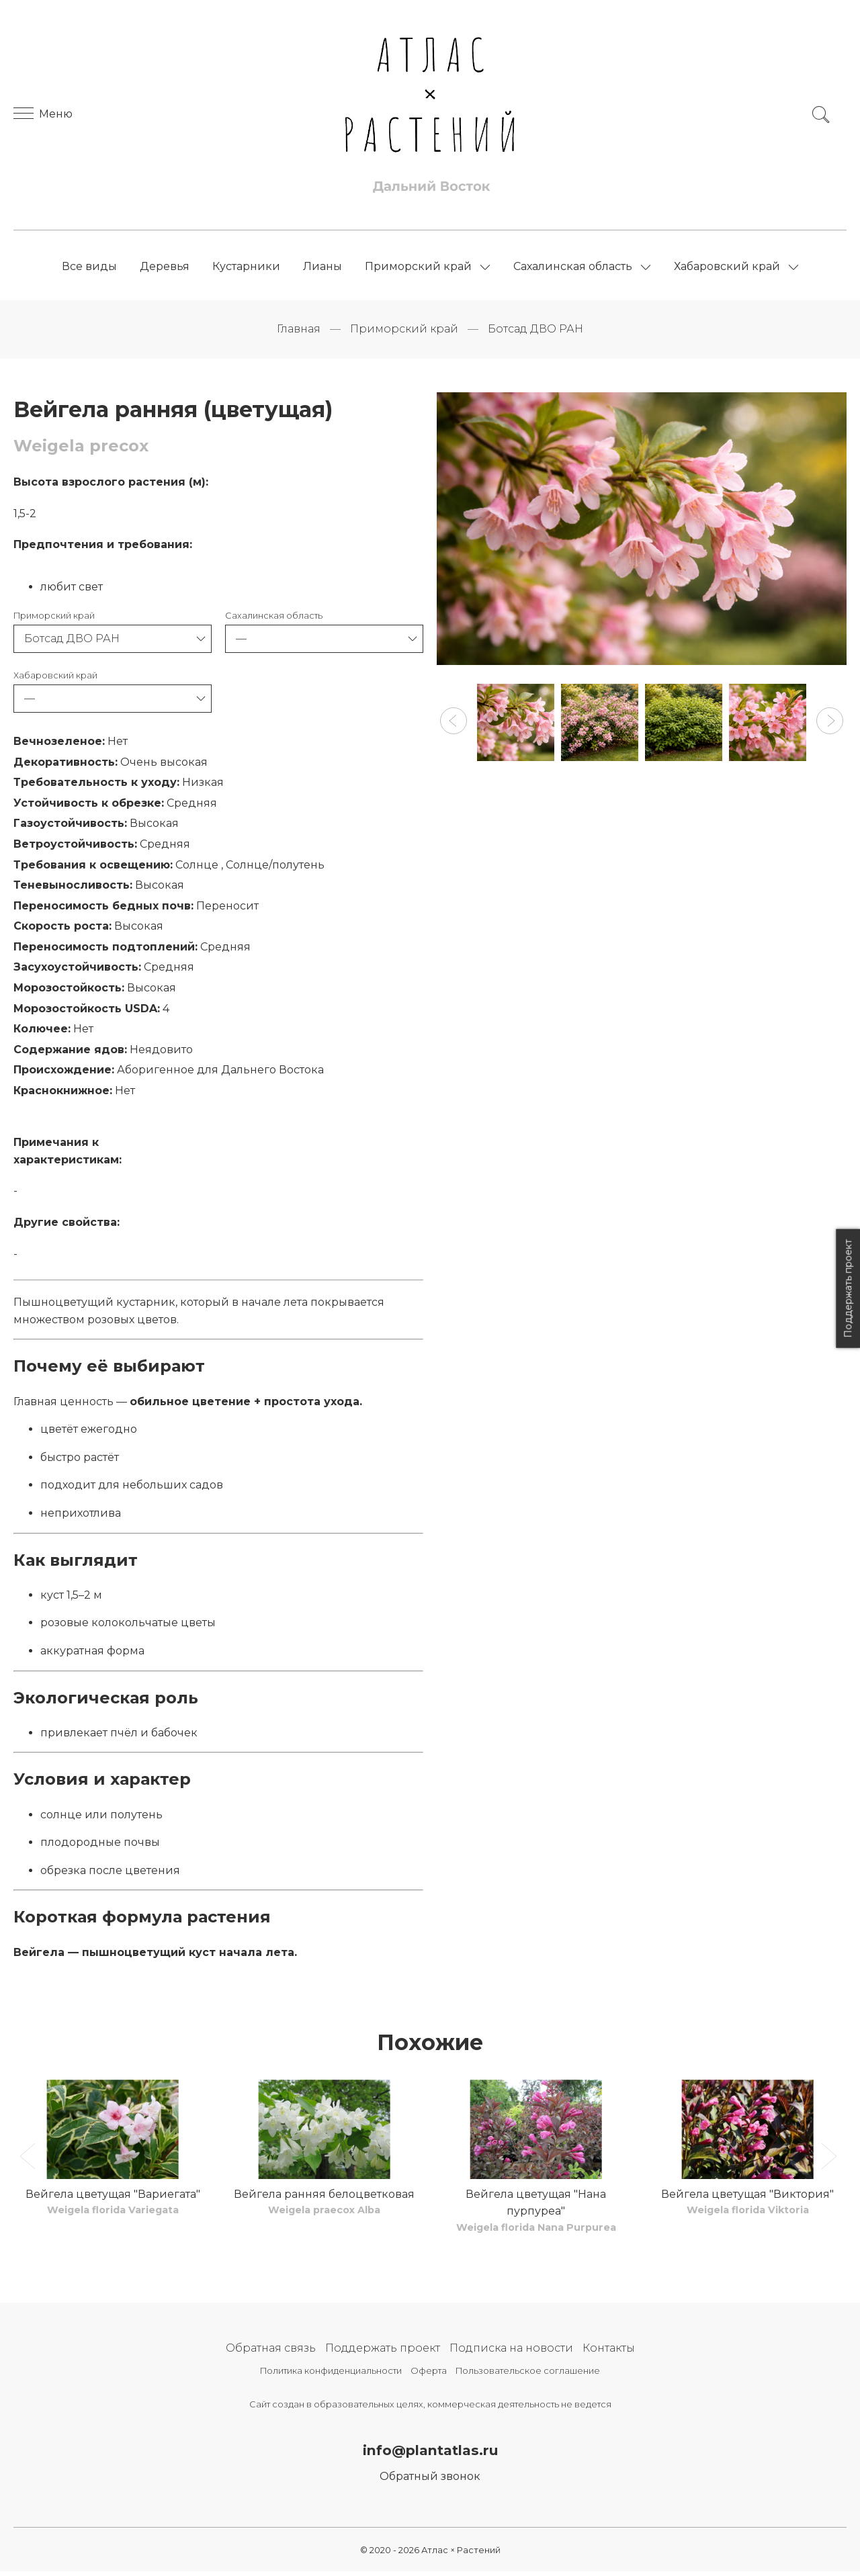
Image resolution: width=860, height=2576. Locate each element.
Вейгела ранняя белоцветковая (324, 2198)
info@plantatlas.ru (430, 2454)
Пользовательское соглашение (528, 2374)
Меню (43, 115)
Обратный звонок (430, 2481)
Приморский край (418, 268)
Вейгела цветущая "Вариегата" (113, 2198)
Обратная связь (271, 2352)
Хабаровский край (727, 268)
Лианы (322, 268)
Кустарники (246, 268)
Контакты (609, 2352)
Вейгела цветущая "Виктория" (747, 2198)
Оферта (429, 2374)
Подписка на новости (511, 2352)
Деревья (164, 268)
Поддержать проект (382, 2352)
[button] (453, 724)
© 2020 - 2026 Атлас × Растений (430, 2554)
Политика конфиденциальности (331, 2374)
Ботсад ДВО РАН (535, 332)
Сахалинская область (572, 268)
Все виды (89, 268)
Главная (298, 332)
